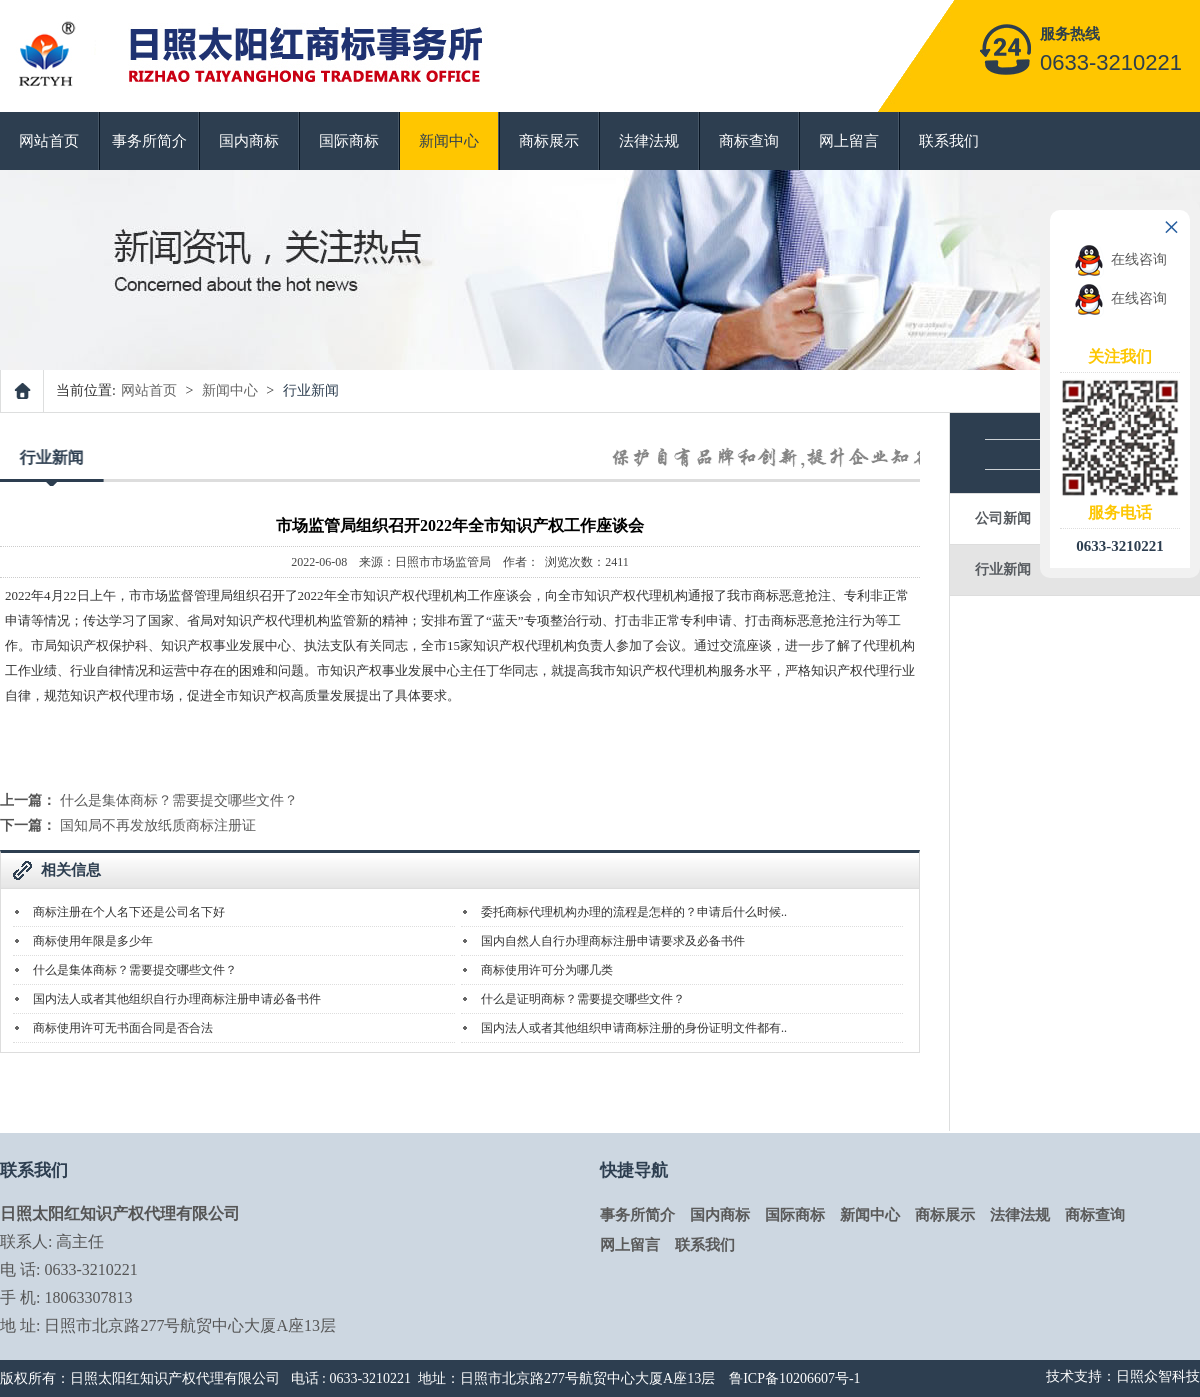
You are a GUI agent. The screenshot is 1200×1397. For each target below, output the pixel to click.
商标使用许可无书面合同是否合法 (123, 1028)
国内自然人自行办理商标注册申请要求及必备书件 (613, 941)
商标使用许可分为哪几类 (547, 970)
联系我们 (949, 141)
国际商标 (349, 141)
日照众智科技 (1158, 1376)
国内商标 (249, 141)
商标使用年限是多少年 (93, 941)
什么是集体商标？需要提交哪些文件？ (179, 800)
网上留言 (849, 141)
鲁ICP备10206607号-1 (794, 1378)
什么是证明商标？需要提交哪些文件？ (583, 999)
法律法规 (649, 141)
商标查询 (749, 141)
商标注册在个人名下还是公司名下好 (129, 912)
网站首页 (49, 141)
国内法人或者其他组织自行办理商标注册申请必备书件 (177, 999)
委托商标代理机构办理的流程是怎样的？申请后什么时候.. (634, 912)
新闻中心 (449, 141)
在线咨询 (1120, 259)
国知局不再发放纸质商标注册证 (158, 825)
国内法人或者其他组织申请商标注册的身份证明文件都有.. (634, 1028)
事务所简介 (149, 141)
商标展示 (549, 141)
